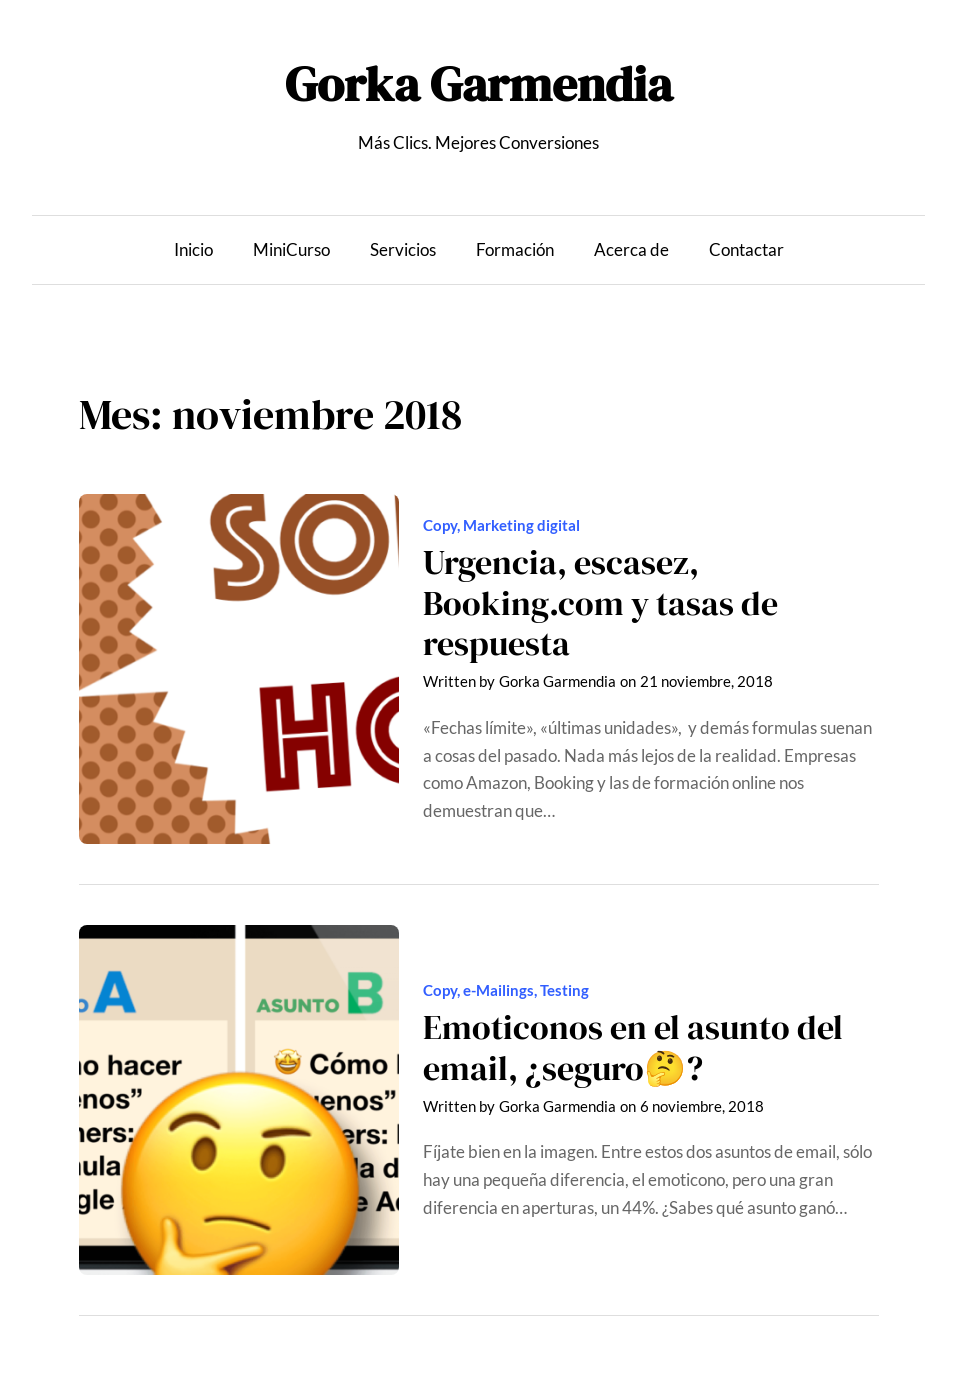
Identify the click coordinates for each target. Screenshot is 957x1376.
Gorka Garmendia (478, 84)
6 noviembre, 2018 (702, 1106)
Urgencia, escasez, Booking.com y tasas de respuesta (600, 603)
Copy (440, 525)
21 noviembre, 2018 (706, 681)
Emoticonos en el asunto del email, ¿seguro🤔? (633, 1047)
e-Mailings (498, 990)
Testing (564, 990)
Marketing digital (521, 525)
